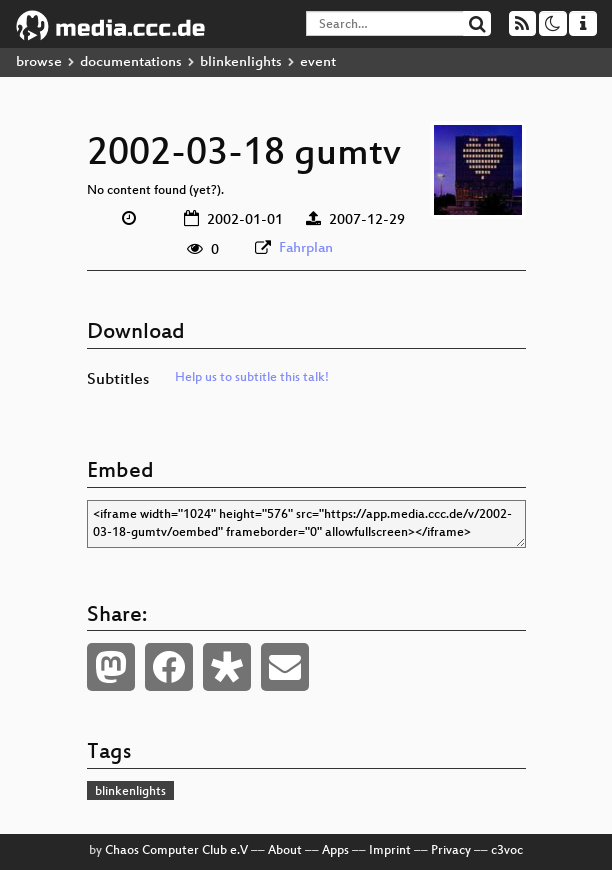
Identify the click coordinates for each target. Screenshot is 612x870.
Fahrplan (306, 248)
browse (39, 62)
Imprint (390, 851)
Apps (335, 851)
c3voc (507, 851)
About (285, 851)
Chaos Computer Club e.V (176, 851)
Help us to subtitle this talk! (252, 378)
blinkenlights (241, 62)
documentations (131, 62)
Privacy (451, 851)
